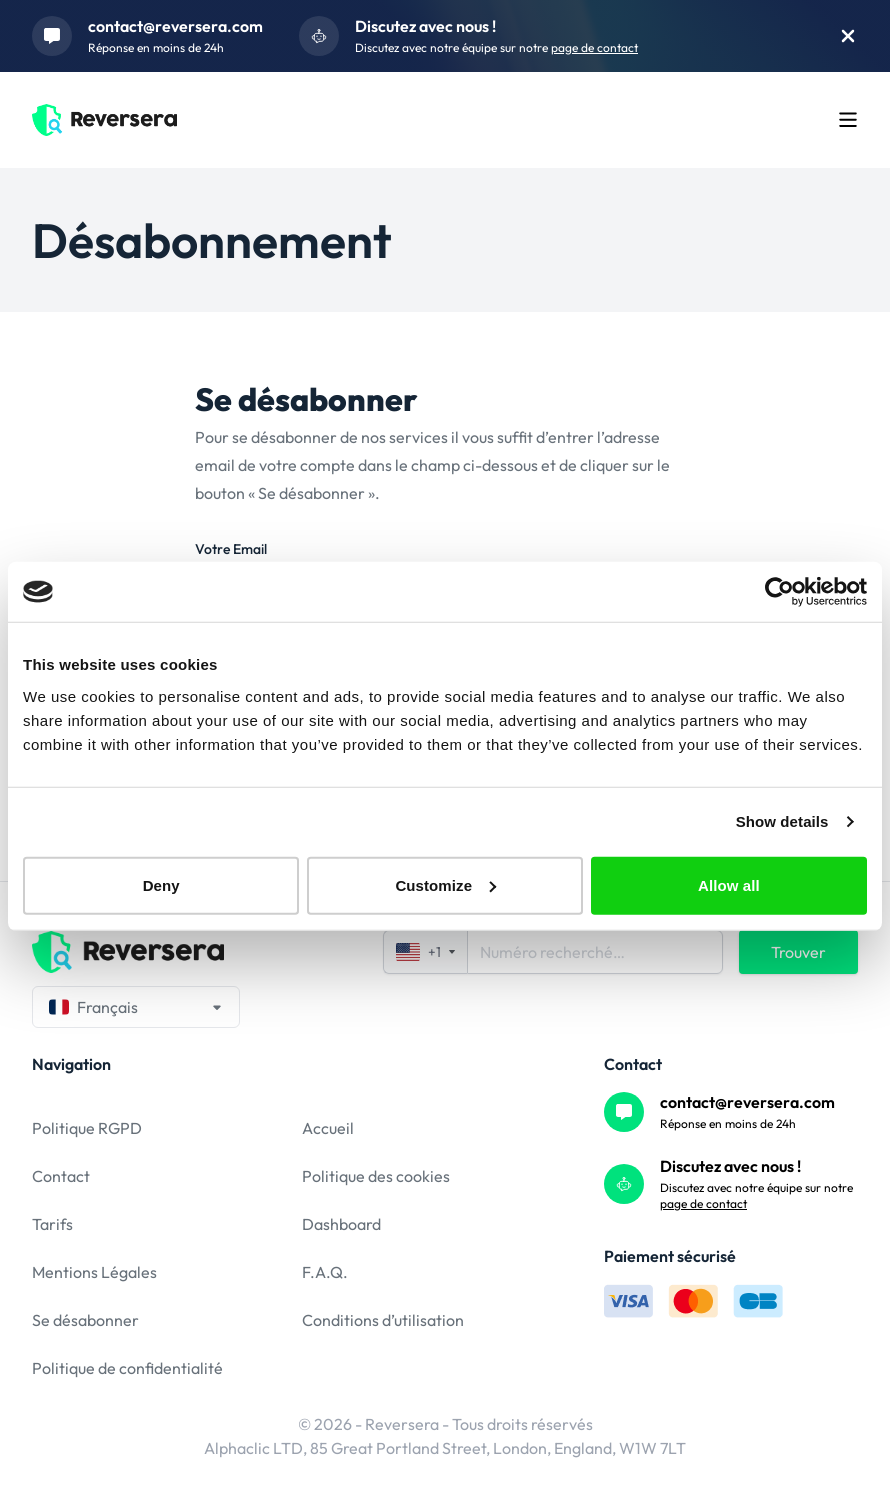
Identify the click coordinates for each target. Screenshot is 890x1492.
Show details (782, 821)
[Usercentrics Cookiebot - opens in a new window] (779, 592)
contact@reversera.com (175, 26)
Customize (445, 884)
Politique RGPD (87, 1128)
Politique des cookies (376, 1176)
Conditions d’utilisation (383, 1320)
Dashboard (341, 1224)
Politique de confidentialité (127, 1368)
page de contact (594, 47)
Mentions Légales (94, 1272)
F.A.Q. (325, 1272)
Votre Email (231, 549)
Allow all (729, 884)
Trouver (798, 952)
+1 (425, 952)
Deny (161, 884)
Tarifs (52, 1224)
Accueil (328, 1128)
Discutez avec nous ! (425, 26)
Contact (61, 1176)
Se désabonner (85, 1320)
